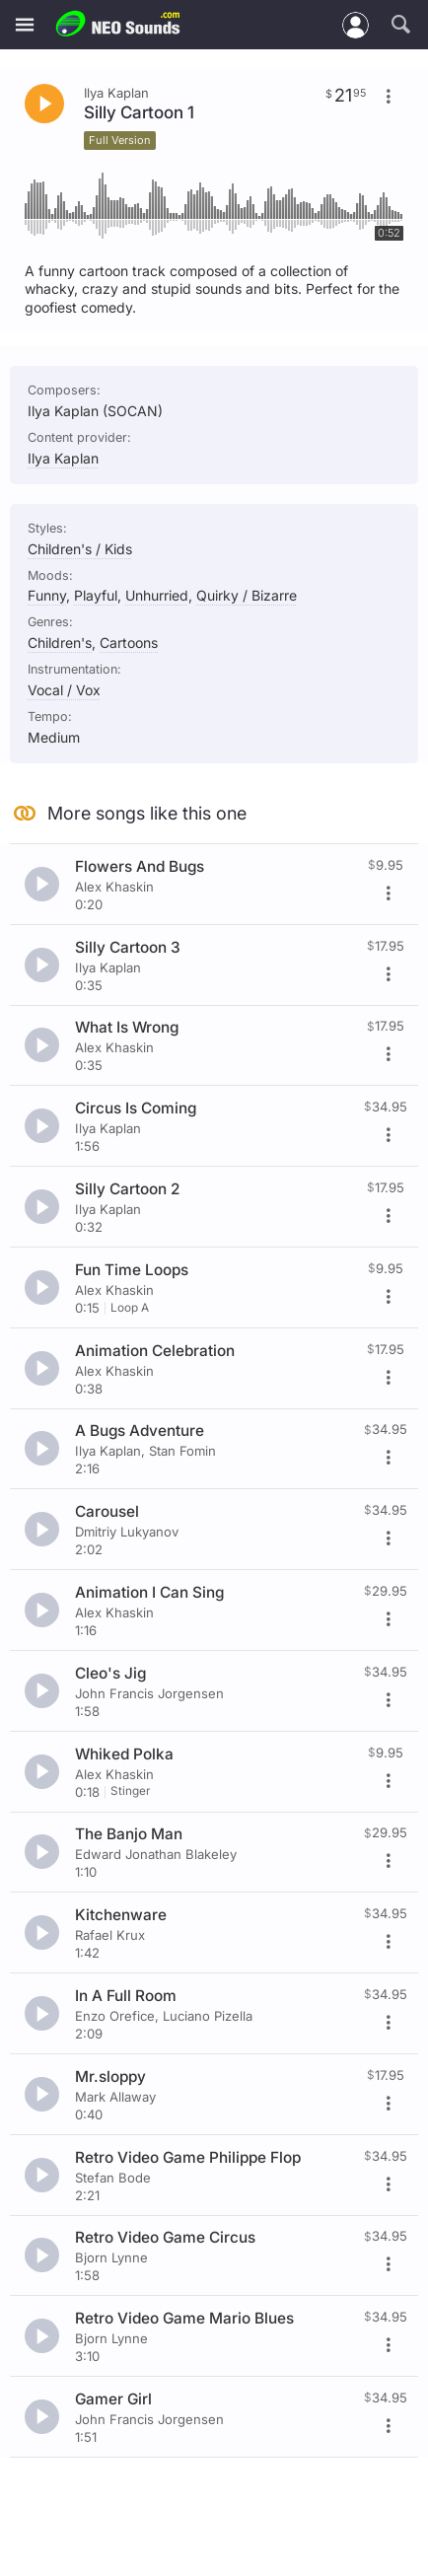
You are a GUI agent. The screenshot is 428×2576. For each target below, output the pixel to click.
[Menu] (24, 25)
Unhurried (156, 595)
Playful (95, 595)
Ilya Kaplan (63, 458)
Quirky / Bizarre (246, 595)
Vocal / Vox (64, 689)
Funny (47, 595)
